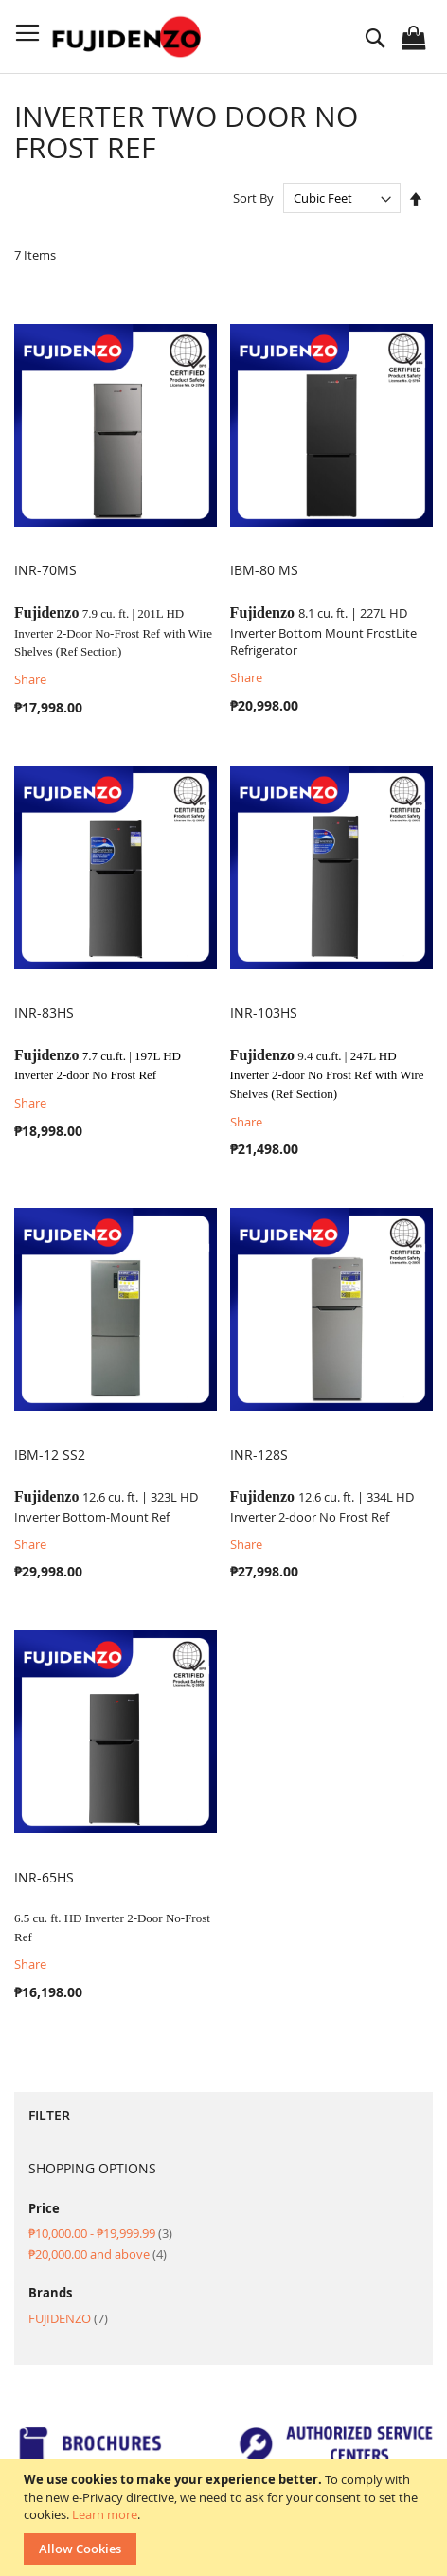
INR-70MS (45, 570)
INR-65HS (44, 1877)
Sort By (253, 198)
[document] (226, 2518)
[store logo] (128, 37)
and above (97, 2253)
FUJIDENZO (68, 2318)
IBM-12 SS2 (49, 1455)
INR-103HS (263, 1012)
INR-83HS (44, 1012)
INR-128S (259, 1455)
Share (30, 679)
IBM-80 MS (264, 570)
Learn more (104, 2514)
